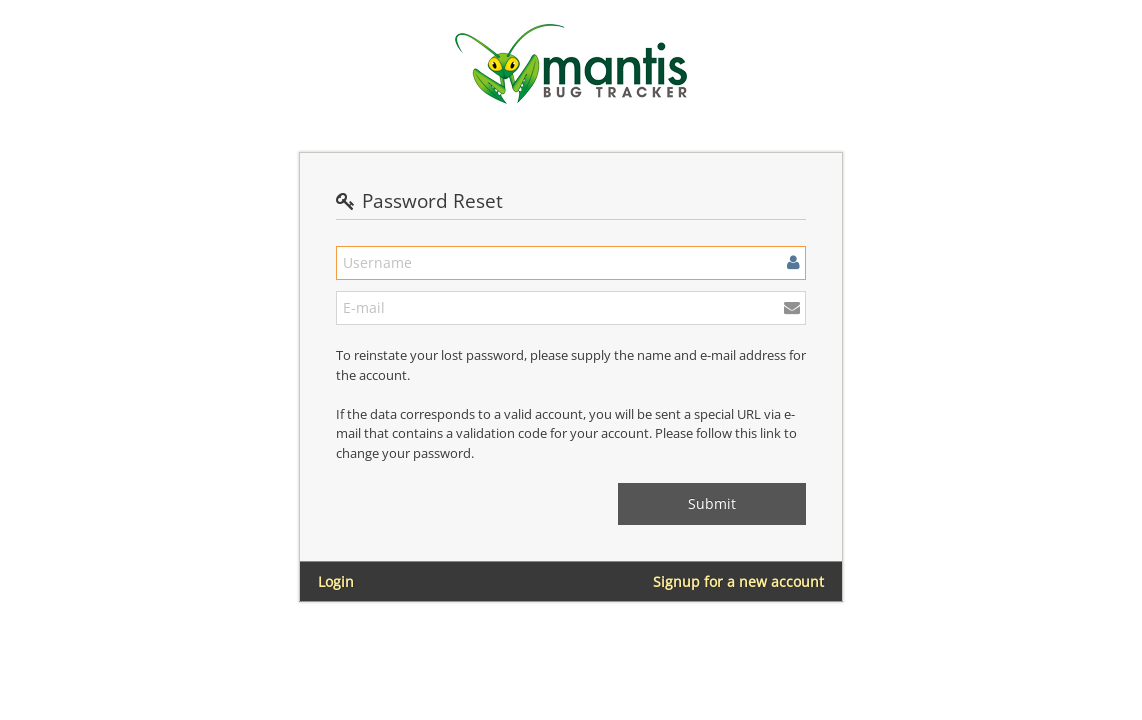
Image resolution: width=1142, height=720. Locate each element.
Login (336, 581)
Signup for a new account (738, 581)
